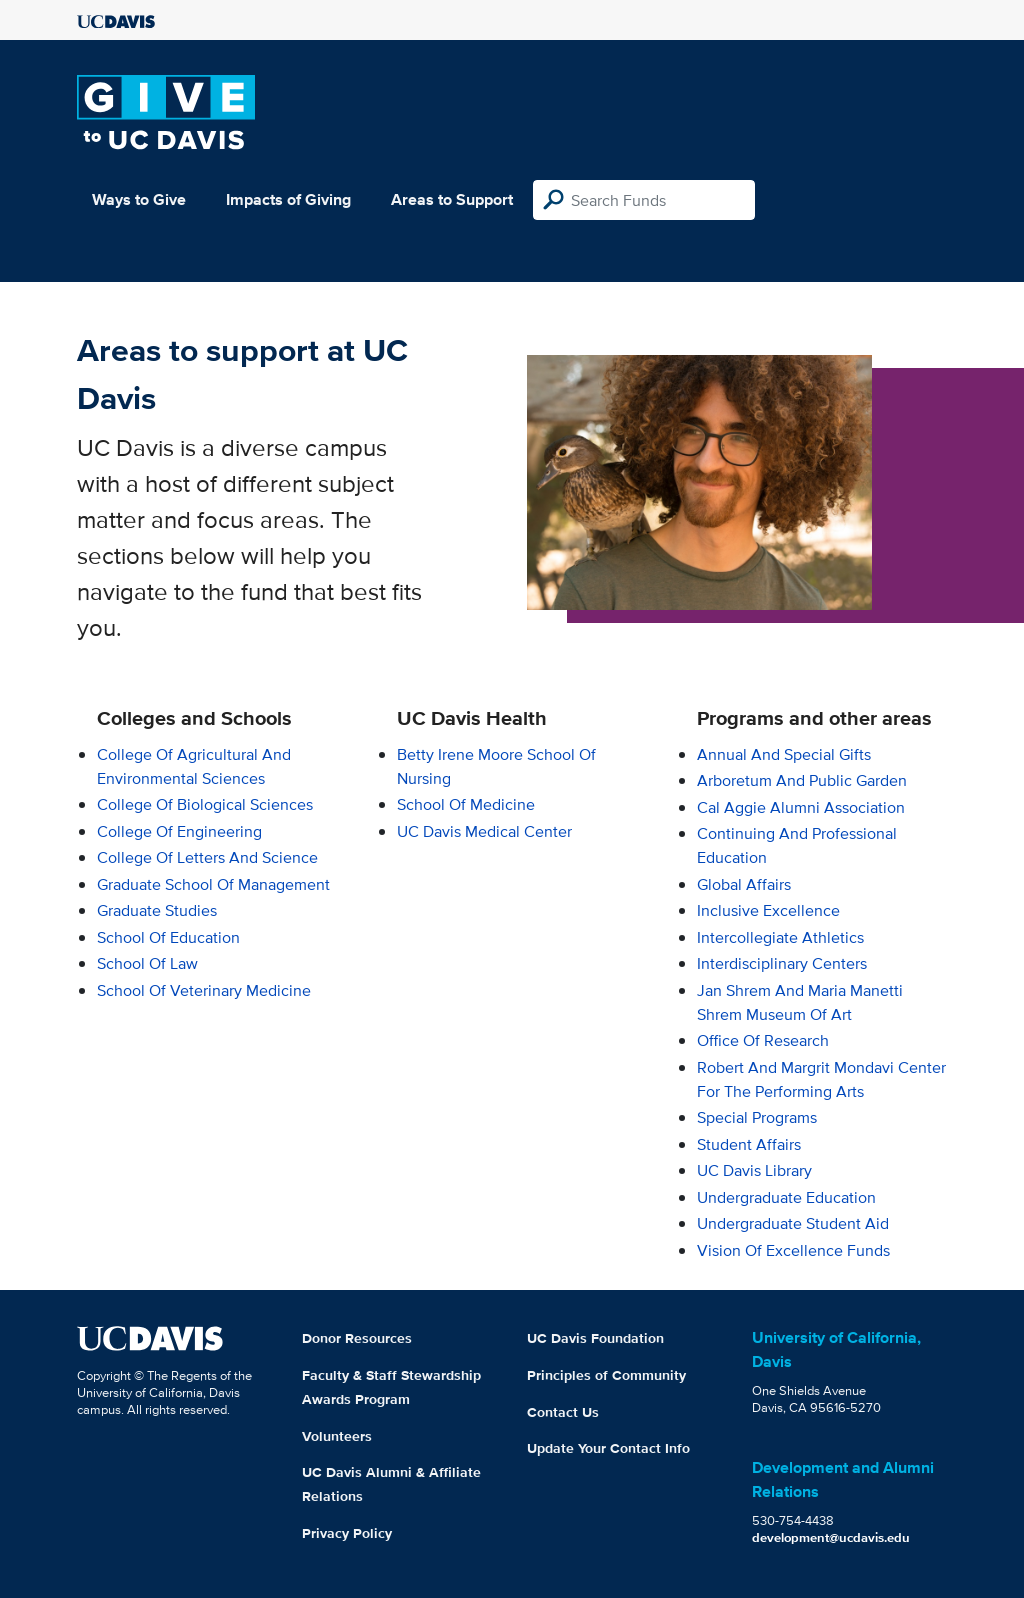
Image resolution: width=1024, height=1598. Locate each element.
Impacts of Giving (288, 199)
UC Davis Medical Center (484, 831)
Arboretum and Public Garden (802, 780)
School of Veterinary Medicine (204, 990)
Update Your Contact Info (608, 1448)
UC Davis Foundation (595, 1338)
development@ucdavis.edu (831, 1537)
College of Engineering (179, 831)
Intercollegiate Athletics (780, 937)
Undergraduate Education (786, 1197)
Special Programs (757, 1117)
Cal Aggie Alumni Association (801, 807)
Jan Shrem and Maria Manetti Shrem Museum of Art (800, 1002)
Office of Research (763, 1040)
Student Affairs (749, 1144)
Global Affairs (744, 884)
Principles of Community (606, 1375)
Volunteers (337, 1436)
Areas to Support (452, 199)
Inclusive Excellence (768, 910)
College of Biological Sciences (205, 804)
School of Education (168, 937)
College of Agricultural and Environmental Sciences (194, 766)
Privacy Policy (347, 1533)
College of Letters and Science (207, 857)
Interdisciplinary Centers (782, 963)
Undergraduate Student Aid (793, 1223)
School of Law (147, 963)
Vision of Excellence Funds (793, 1250)
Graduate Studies (157, 910)
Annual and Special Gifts (784, 754)
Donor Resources (357, 1338)
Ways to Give (139, 199)
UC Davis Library (754, 1170)
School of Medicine (466, 804)
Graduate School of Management (213, 884)
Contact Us (563, 1412)
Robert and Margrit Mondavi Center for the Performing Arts (821, 1079)
